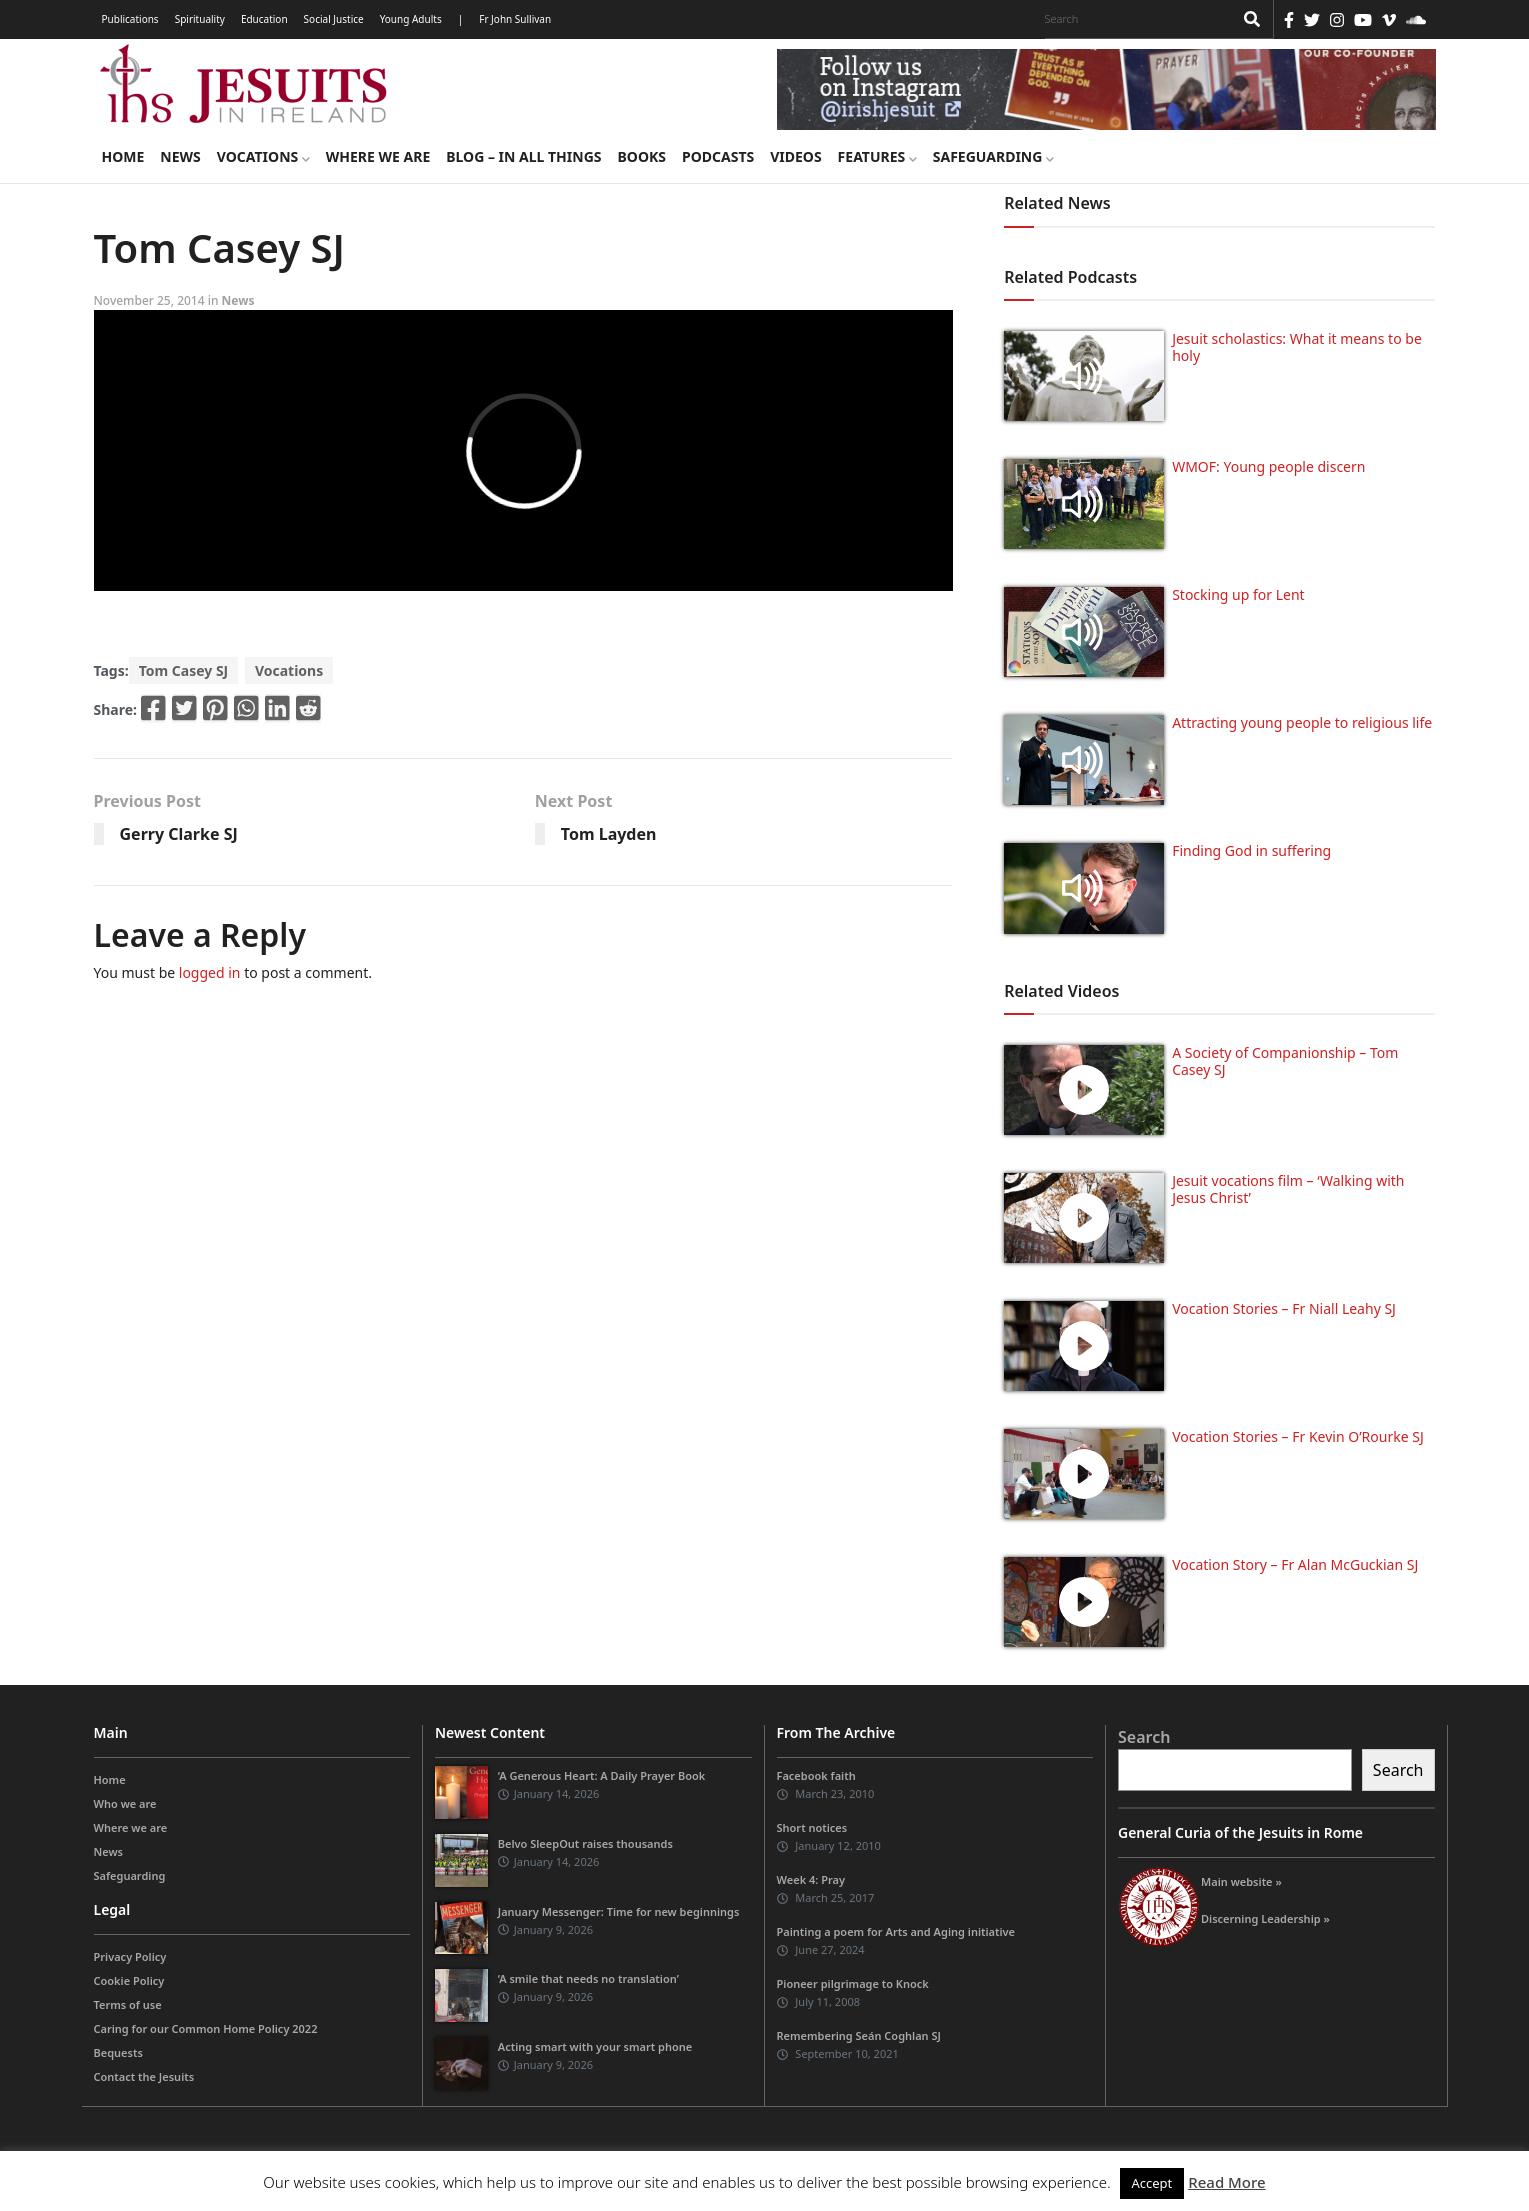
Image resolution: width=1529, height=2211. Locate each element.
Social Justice (334, 19)
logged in (210, 972)
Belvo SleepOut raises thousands (585, 1843)
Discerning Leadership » (1265, 1918)
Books (642, 156)
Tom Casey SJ (184, 670)
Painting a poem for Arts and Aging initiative (896, 1931)
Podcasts (718, 156)
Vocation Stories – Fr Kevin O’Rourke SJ (1298, 1436)
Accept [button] (1152, 2183)
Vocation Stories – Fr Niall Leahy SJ (1284, 1308)
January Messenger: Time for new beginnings (619, 1911)
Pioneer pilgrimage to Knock (853, 1983)
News (180, 156)
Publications (130, 19)
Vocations (263, 156)
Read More (1226, 2182)
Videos (795, 156)
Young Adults (411, 19)
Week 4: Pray (811, 1879)
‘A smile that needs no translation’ (588, 1978)
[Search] (1134, 19)
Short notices (812, 1827)
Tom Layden (609, 834)
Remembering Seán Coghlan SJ (859, 2035)
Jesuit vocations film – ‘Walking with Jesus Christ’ (1288, 1189)
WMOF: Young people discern (1268, 466)
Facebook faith (816, 1775)
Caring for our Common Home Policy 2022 (206, 2028)
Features (877, 156)
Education (264, 19)
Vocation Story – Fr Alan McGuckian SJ (1295, 1564)
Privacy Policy (130, 1956)
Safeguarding (993, 156)
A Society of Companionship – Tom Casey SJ (1285, 1061)
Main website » (1241, 1881)
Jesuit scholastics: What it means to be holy (1297, 347)
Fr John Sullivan (515, 19)
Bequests (118, 2052)
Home (123, 156)
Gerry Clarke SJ (179, 834)
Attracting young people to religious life (1302, 722)
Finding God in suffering (1251, 850)
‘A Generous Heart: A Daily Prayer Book (602, 1775)
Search (1144, 1737)
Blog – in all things (523, 156)
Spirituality (200, 19)
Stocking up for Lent (1238, 594)
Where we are (378, 156)
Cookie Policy (129, 1980)
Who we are (125, 1803)
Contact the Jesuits (144, 2076)
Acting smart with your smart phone (595, 2046)
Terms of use (128, 2004)
